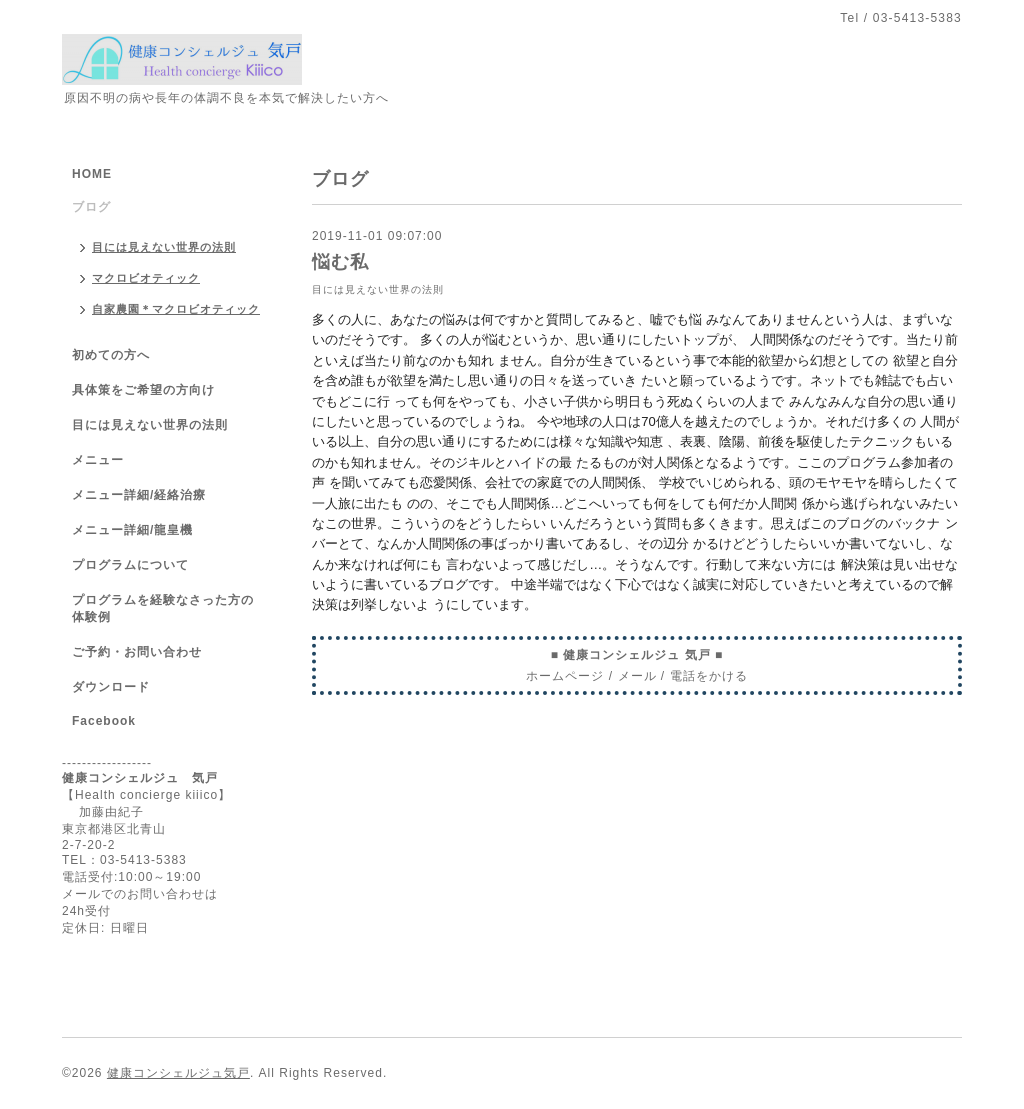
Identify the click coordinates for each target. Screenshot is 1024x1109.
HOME (92, 174)
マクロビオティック (146, 278)
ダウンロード (111, 687)
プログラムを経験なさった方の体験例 (163, 608)
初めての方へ (111, 355)
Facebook (104, 721)
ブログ (91, 207)
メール (637, 676)
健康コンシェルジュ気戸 (178, 1073)
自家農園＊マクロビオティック (176, 309)
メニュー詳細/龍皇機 (132, 530)
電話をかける (709, 676)
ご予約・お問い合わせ (137, 652)
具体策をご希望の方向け (143, 390)
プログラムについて (130, 565)
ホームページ (565, 676)
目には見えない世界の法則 (378, 289)
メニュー (98, 460)
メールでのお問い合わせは (140, 894)
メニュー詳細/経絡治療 (139, 495)
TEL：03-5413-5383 (124, 860)
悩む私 (340, 262)
